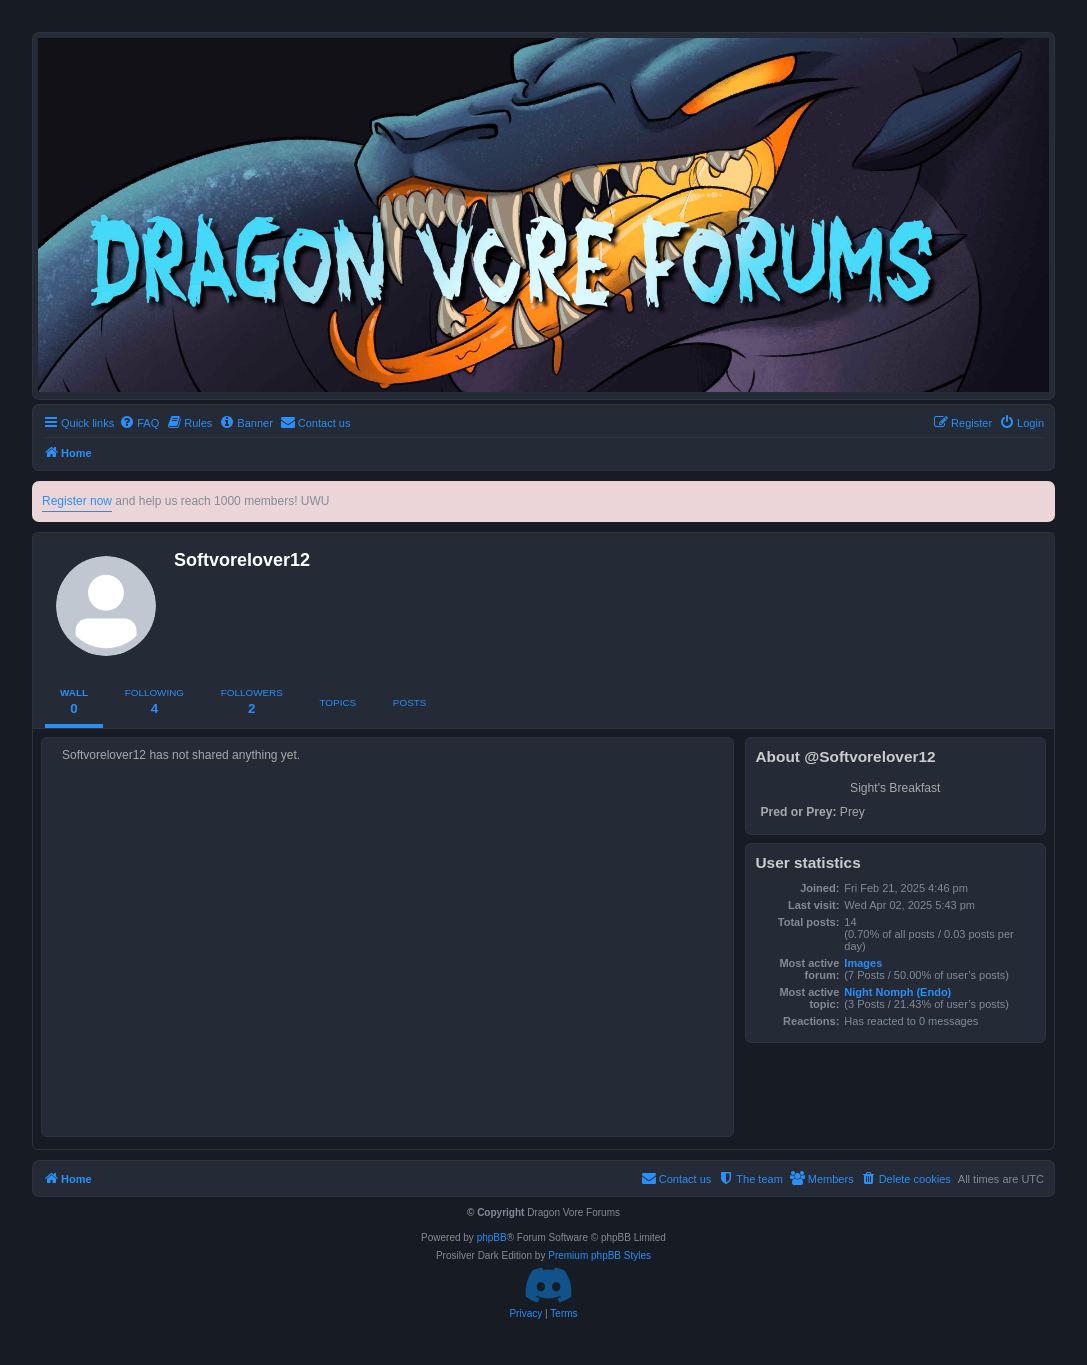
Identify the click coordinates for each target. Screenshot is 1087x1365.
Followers (252, 701)
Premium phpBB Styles (599, 1255)
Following (154, 701)
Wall (74, 701)
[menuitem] (139, 423)
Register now (77, 501)
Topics (338, 702)
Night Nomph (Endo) (897, 992)
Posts (409, 702)
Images (863, 963)
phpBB (492, 1237)
